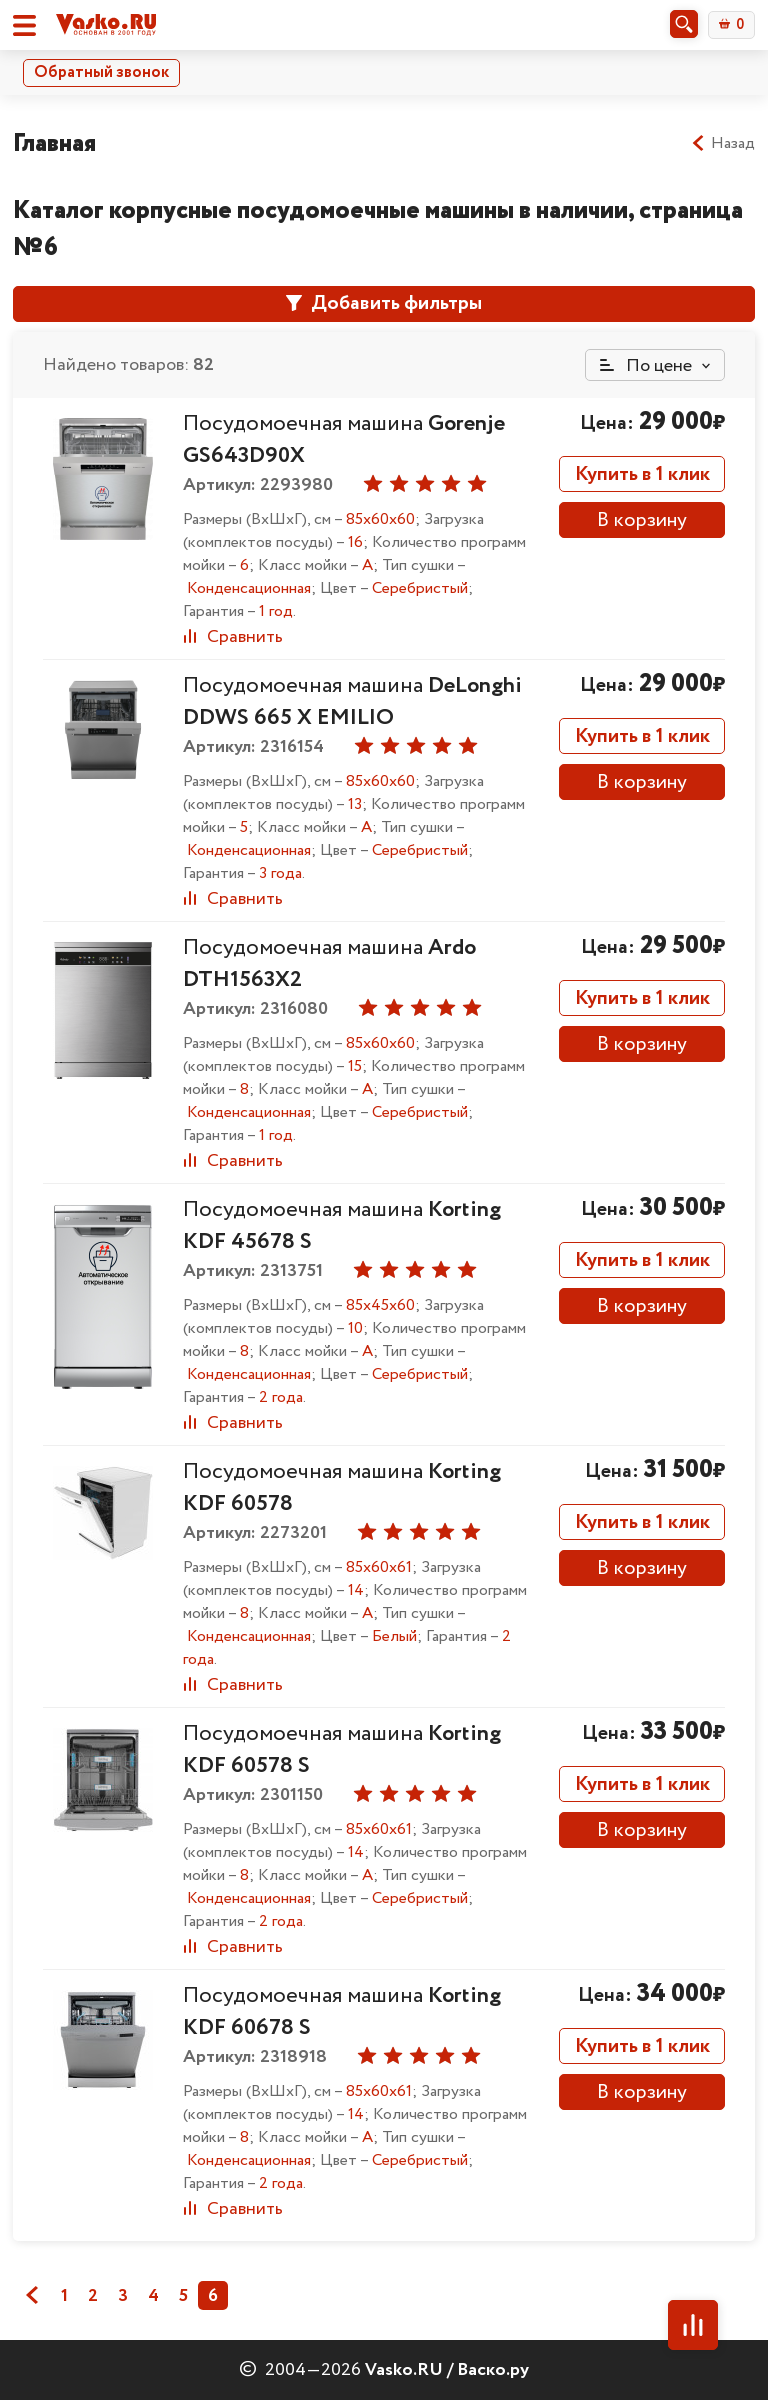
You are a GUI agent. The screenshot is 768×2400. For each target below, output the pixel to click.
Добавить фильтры (384, 303)
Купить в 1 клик (642, 474)
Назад (722, 144)
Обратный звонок (101, 72)
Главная (54, 143)
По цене (646, 366)
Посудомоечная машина (352, 702)
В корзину (642, 520)
